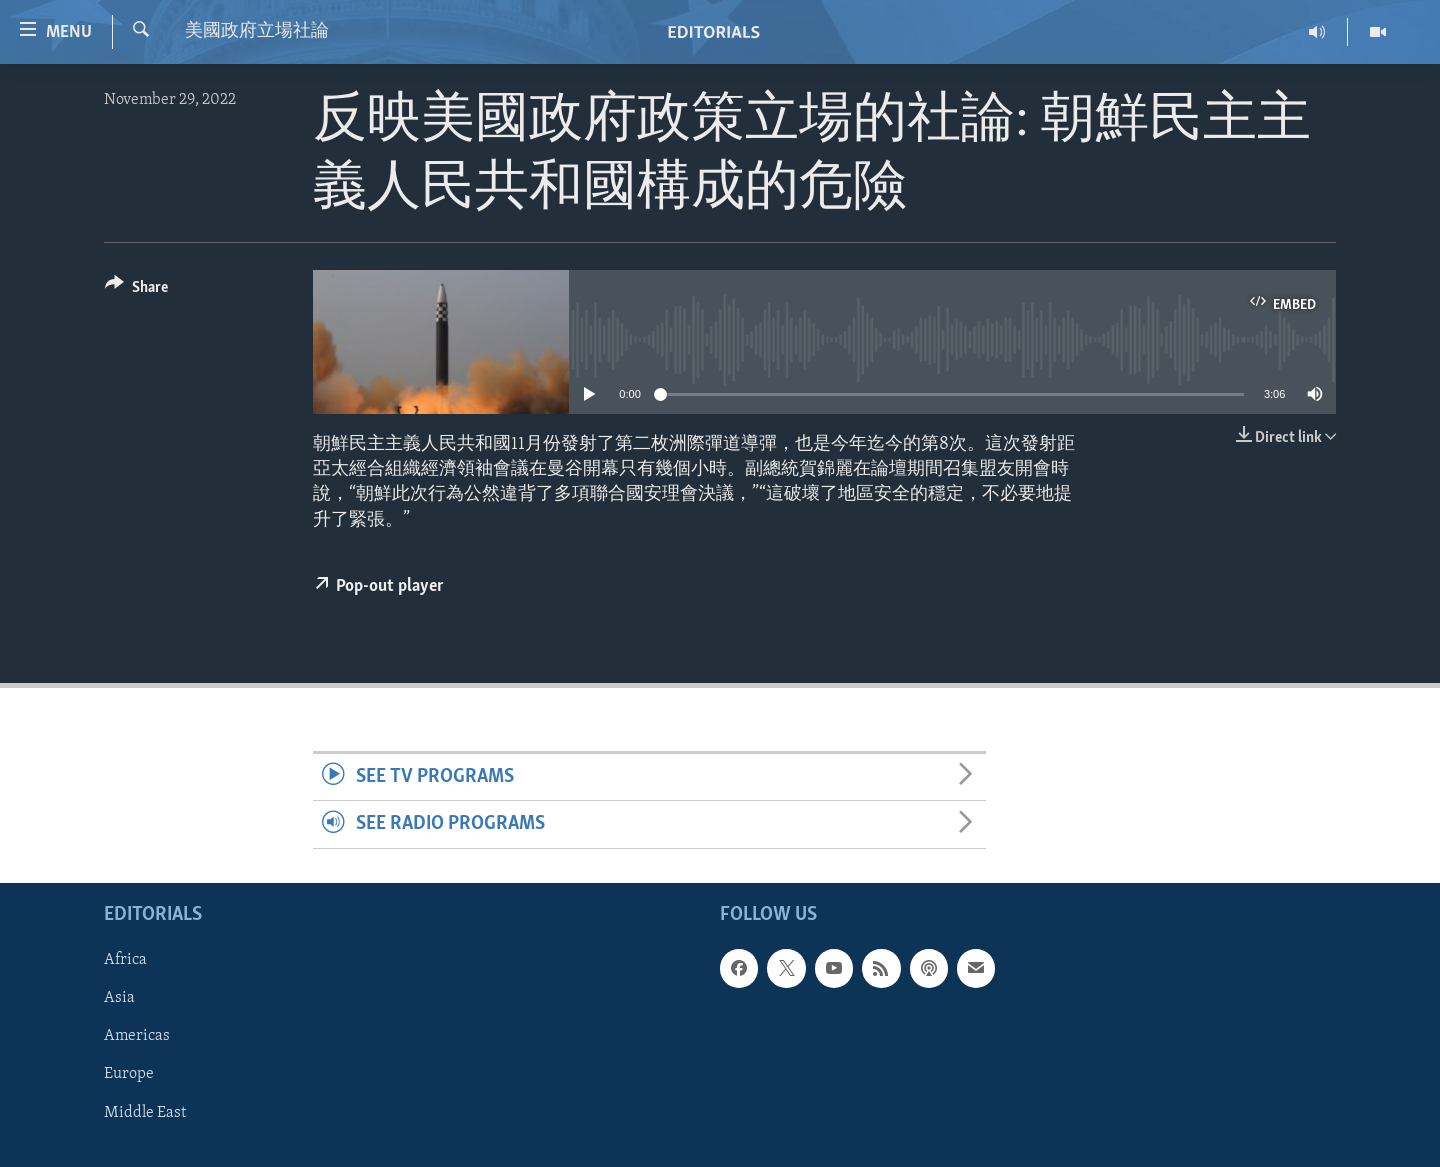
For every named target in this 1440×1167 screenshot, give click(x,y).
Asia (119, 998)
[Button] (136, 290)
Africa (125, 960)
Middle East (145, 1112)
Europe (129, 1074)
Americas (137, 1036)
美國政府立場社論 (257, 31)
